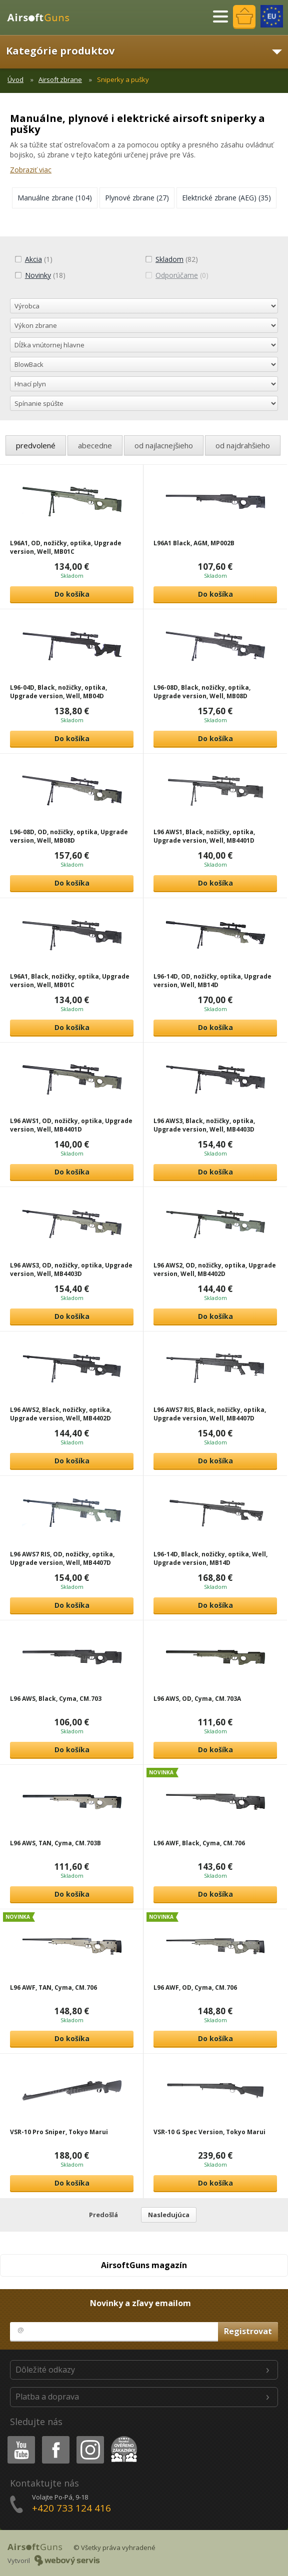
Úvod (16, 79)
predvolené (36, 445)
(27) (137, 197)
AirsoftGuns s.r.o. (42, 17)
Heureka (122, 2438)
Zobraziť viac (31, 169)
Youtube (18, 2438)
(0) (176, 275)
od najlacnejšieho (163, 445)
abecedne (95, 445)
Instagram (89, 2438)
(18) (40, 275)
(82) (171, 259)
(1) (33, 259)
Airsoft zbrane (60, 79)
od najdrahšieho (243, 445)
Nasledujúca (169, 2214)
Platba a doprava (47, 2396)
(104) (55, 197)
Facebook (55, 2438)
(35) (226, 197)
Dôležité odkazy (45, 2369)
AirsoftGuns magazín (144, 2265)
